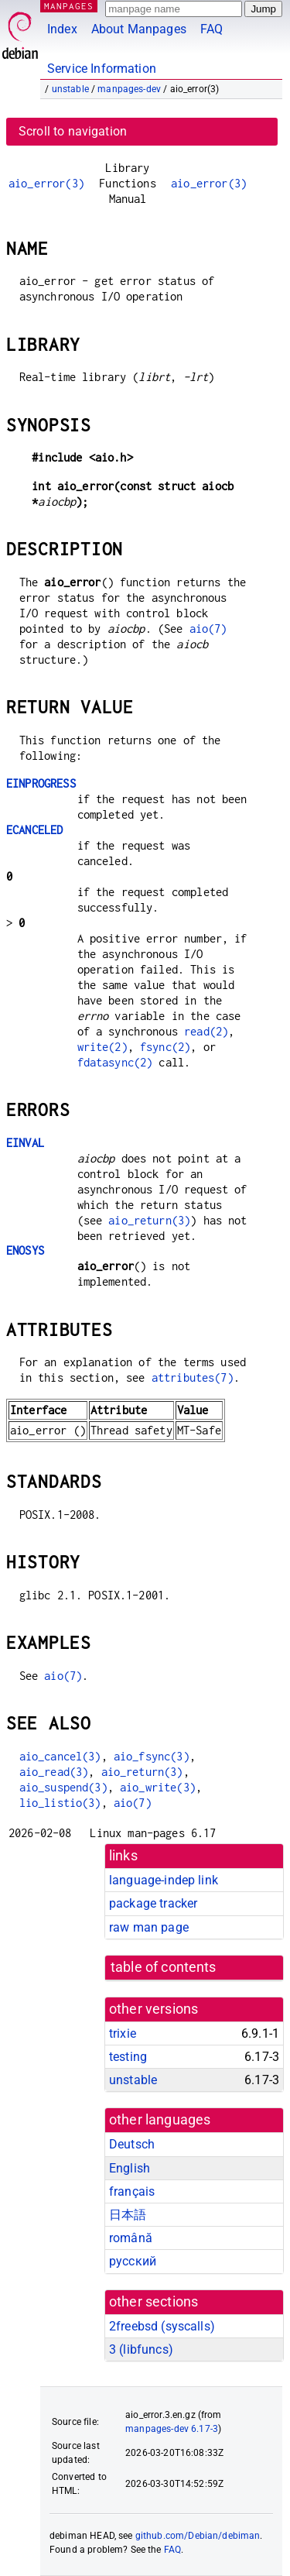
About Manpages (138, 29)
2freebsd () (162, 2326)
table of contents (164, 1967)
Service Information (101, 68)
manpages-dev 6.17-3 (171, 2428)
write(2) (102, 1046)
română (130, 2238)
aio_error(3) (46, 183)
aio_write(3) (158, 1787)
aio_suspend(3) (63, 1787)
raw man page (149, 1927)
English (129, 2168)
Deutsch (132, 2144)
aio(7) (208, 628)
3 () (141, 2349)
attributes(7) (193, 1377)
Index (62, 29)
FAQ (211, 29)
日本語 (127, 2214)
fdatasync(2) (115, 1062)
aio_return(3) (149, 1220)
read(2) (206, 1031)
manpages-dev (129, 89)
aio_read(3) (54, 1771)
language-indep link (163, 1880)
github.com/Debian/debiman (198, 2535)
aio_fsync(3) (151, 1756)
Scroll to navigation (73, 131)
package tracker (153, 1903)
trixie (122, 2033)
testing (128, 2056)
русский (132, 2261)
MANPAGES (69, 6)
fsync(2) (165, 1046)
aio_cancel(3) (60, 1756)
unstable (70, 89)
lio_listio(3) (60, 1802)
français (132, 2191)
